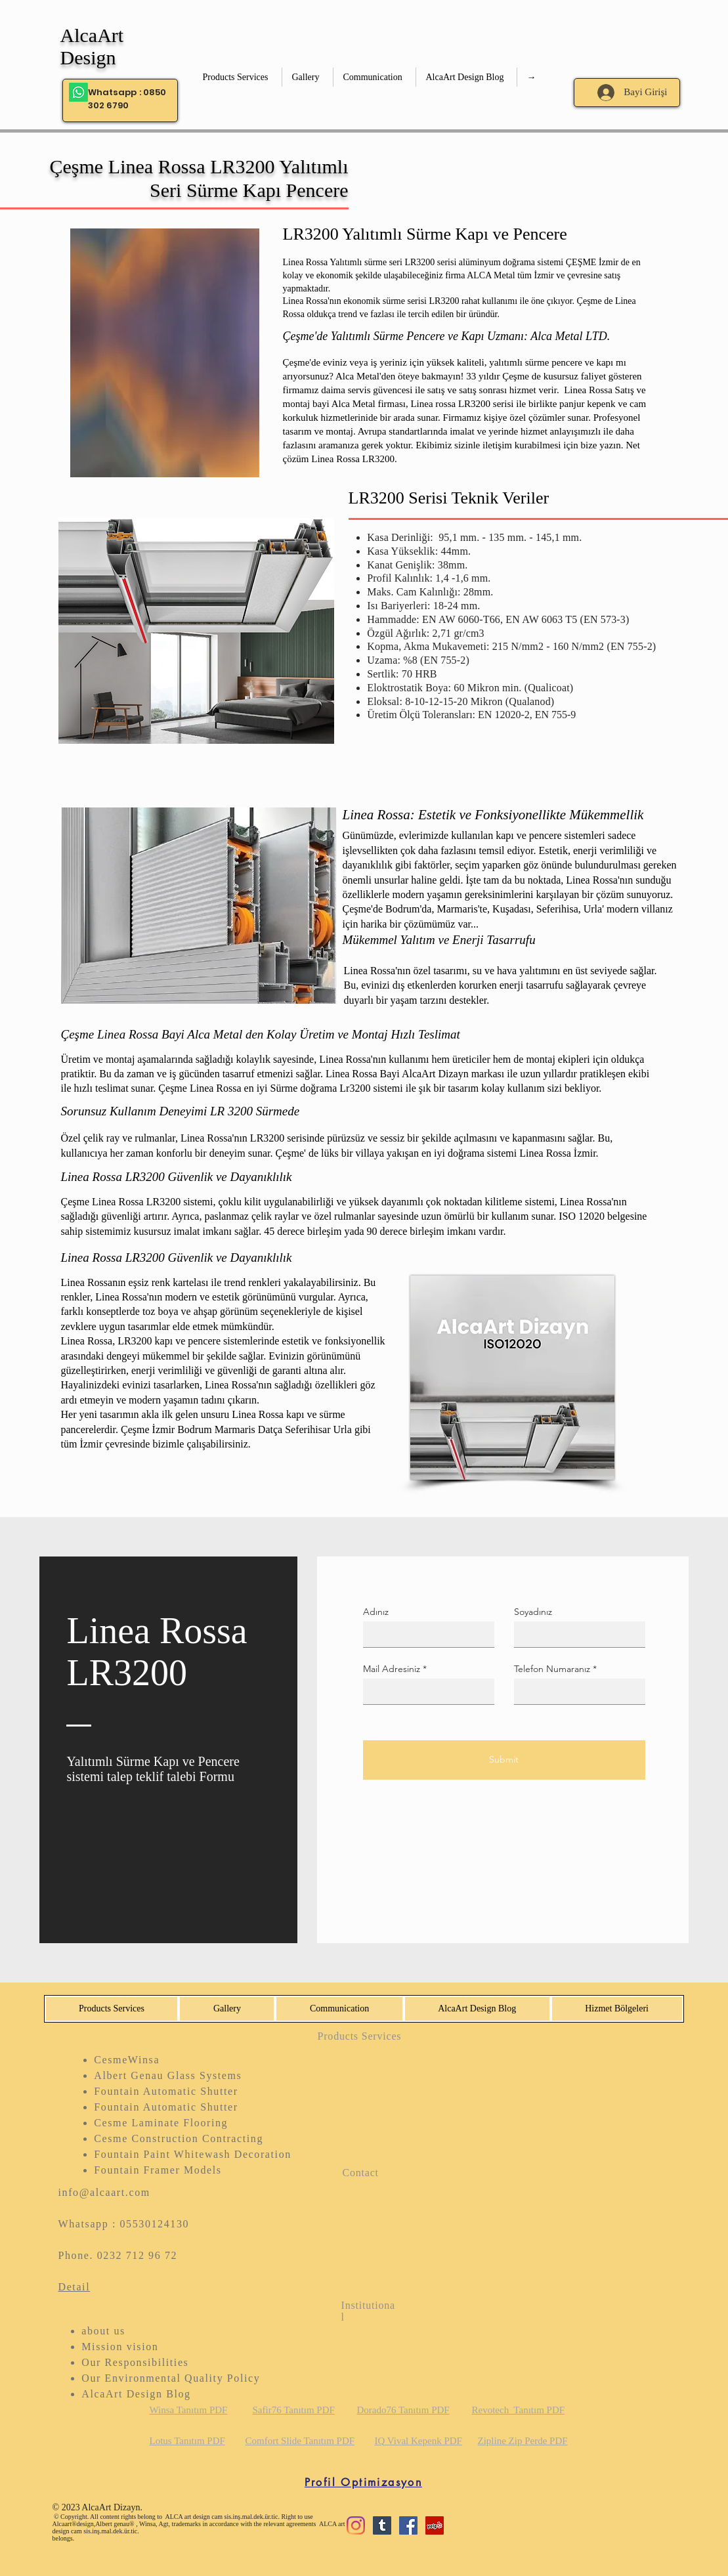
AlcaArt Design (92, 46)
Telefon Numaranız (552, 1668)
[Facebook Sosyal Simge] (408, 2525)
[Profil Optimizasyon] (364, 2483)
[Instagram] (356, 2525)
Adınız (376, 1611)
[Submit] (504, 1760)
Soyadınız (533, 1611)
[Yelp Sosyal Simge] (434, 2525)
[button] (237, 77)
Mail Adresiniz (391, 1668)
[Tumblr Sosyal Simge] (382, 2525)
